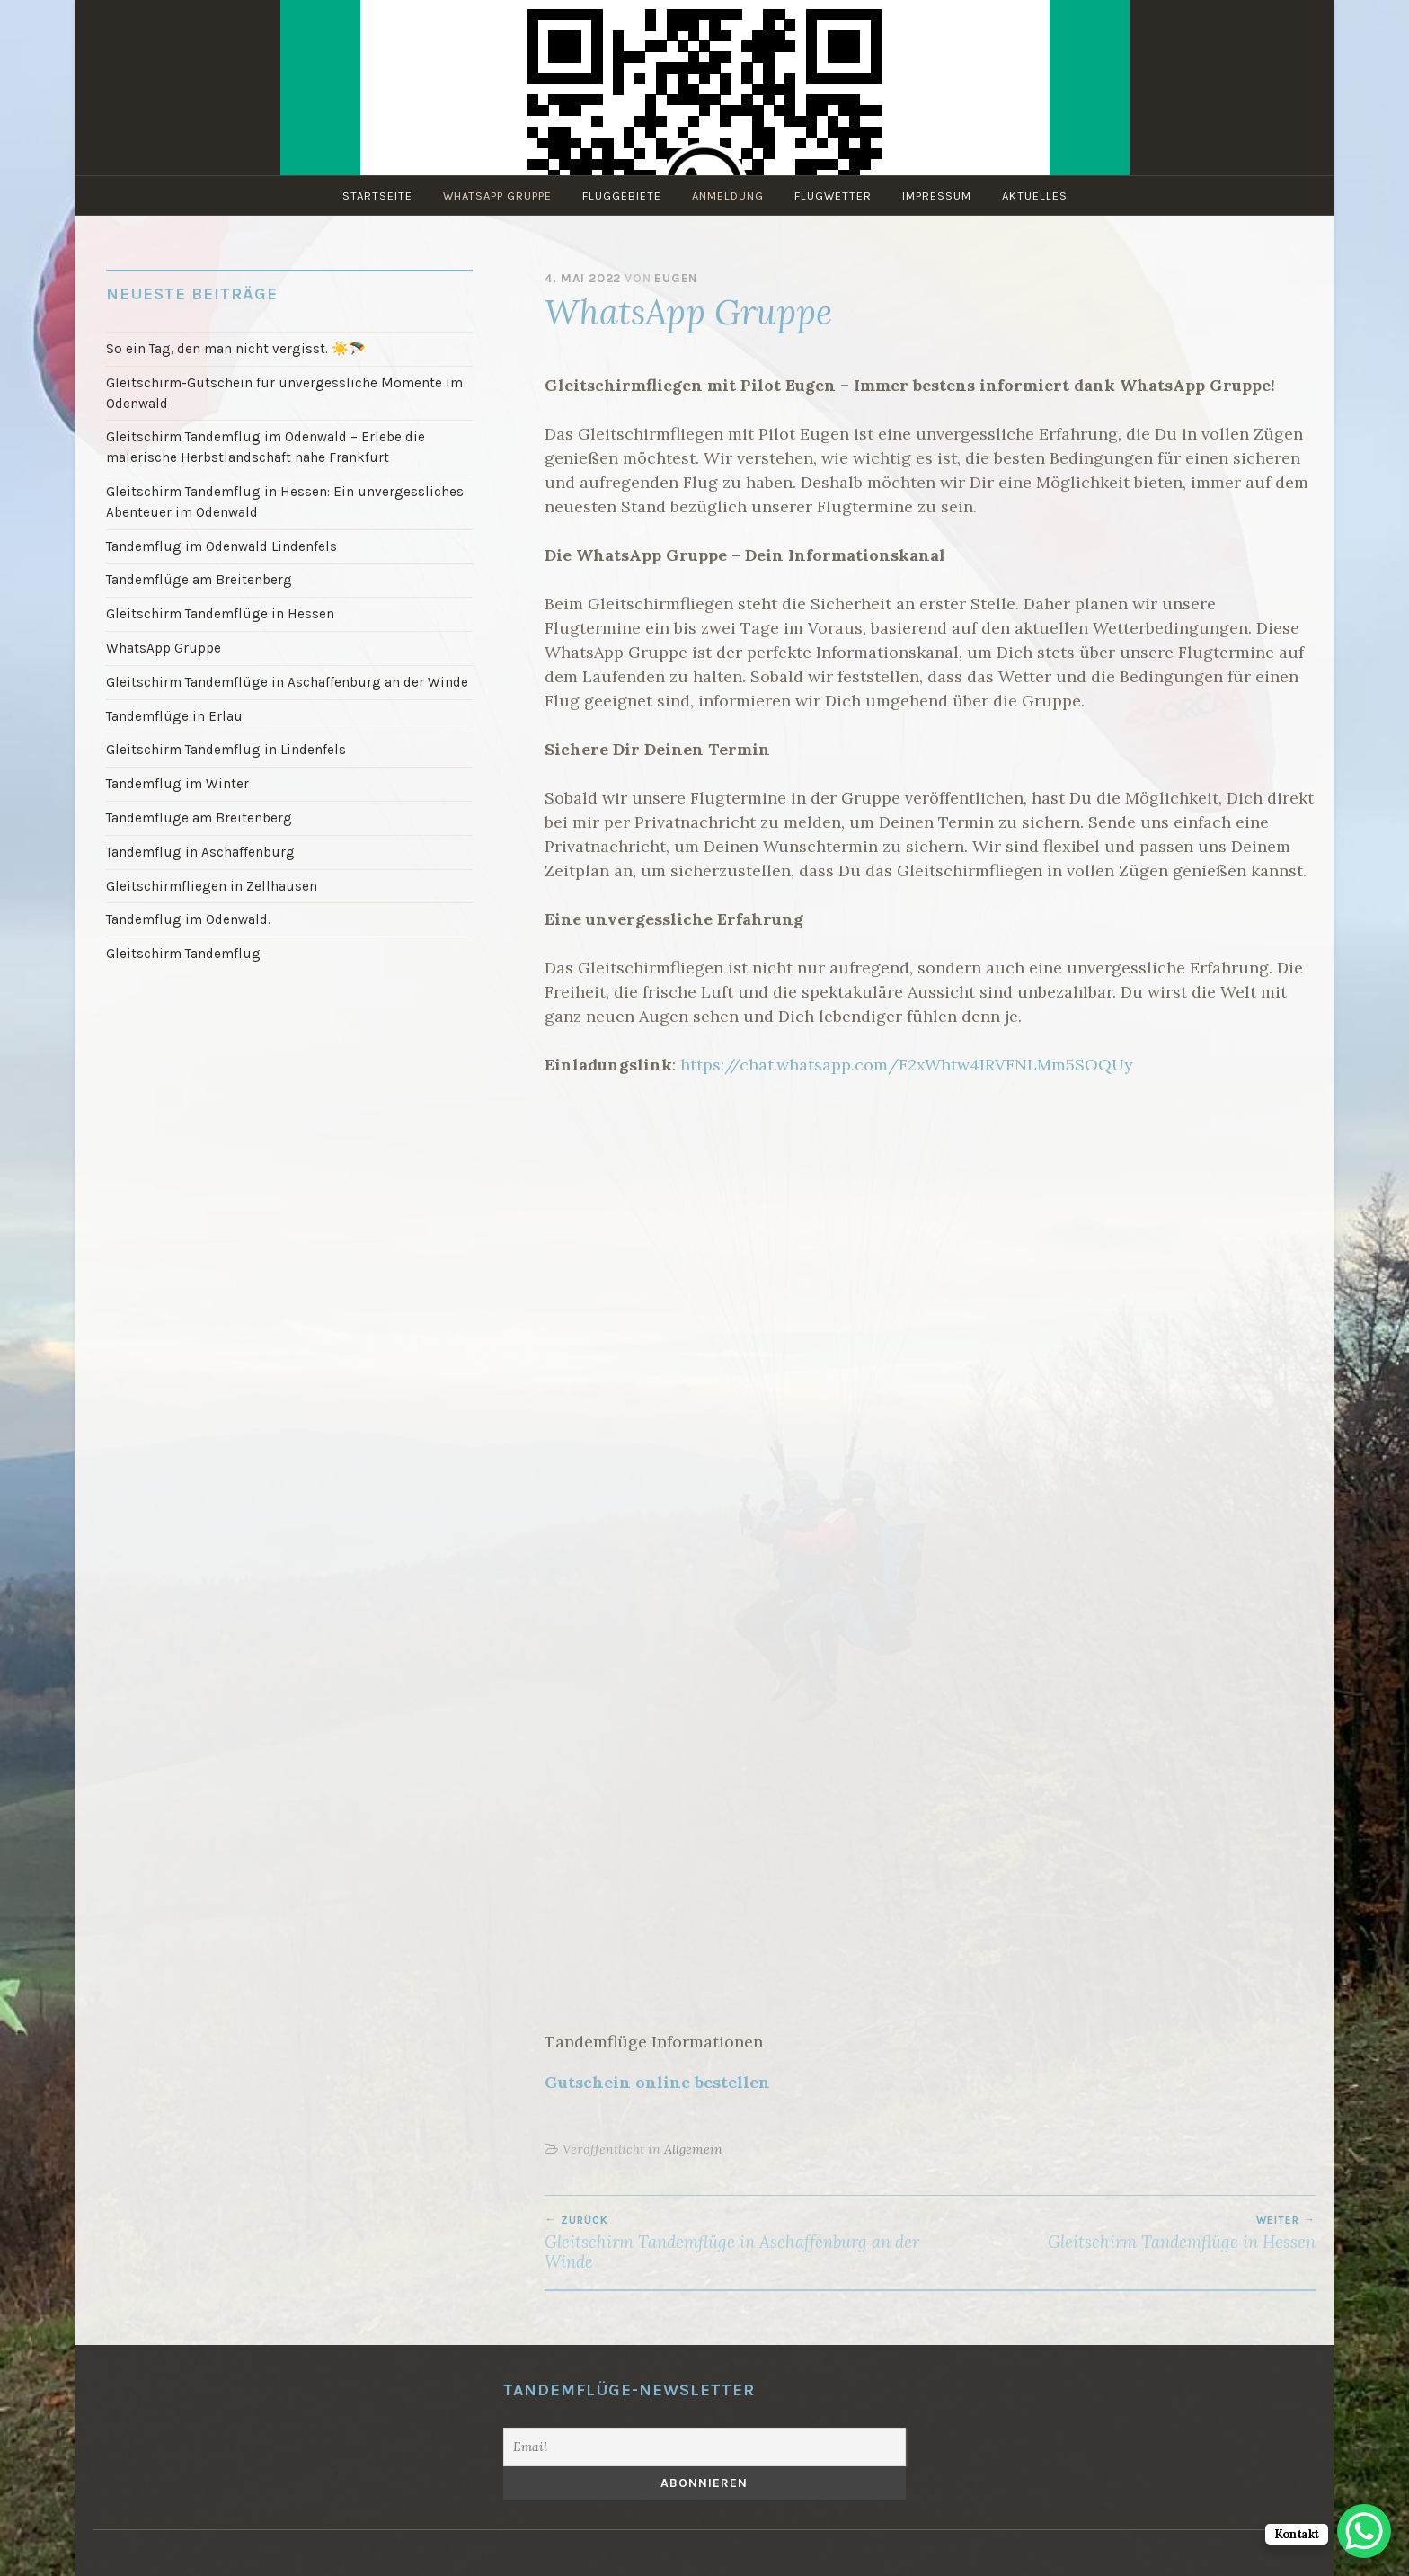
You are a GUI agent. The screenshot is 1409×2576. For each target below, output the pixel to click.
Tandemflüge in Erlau (174, 716)
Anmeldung (728, 195)
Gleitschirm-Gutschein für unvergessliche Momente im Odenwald (284, 393)
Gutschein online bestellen (657, 2082)
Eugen (675, 278)
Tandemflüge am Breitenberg (199, 580)
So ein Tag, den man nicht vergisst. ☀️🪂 (236, 349)
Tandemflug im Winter (177, 784)
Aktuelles (1035, 195)
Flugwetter (833, 195)
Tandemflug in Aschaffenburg (200, 852)
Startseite (377, 195)
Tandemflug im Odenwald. (188, 919)
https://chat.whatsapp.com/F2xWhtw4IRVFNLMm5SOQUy (906, 1064)
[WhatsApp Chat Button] (1364, 2531)
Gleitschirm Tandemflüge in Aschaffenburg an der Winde (737, 2242)
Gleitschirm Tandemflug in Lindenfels (226, 750)
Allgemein (693, 2149)
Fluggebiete (621, 195)
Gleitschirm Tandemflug (183, 954)
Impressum (936, 195)
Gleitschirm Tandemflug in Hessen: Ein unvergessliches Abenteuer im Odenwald (285, 502)
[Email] (705, 2447)
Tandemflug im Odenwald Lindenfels (221, 546)
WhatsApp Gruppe (497, 195)
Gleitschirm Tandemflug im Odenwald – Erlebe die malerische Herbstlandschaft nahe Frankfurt (265, 447)
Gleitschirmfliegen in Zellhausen (211, 886)
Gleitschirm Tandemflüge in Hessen (1123, 2233)
